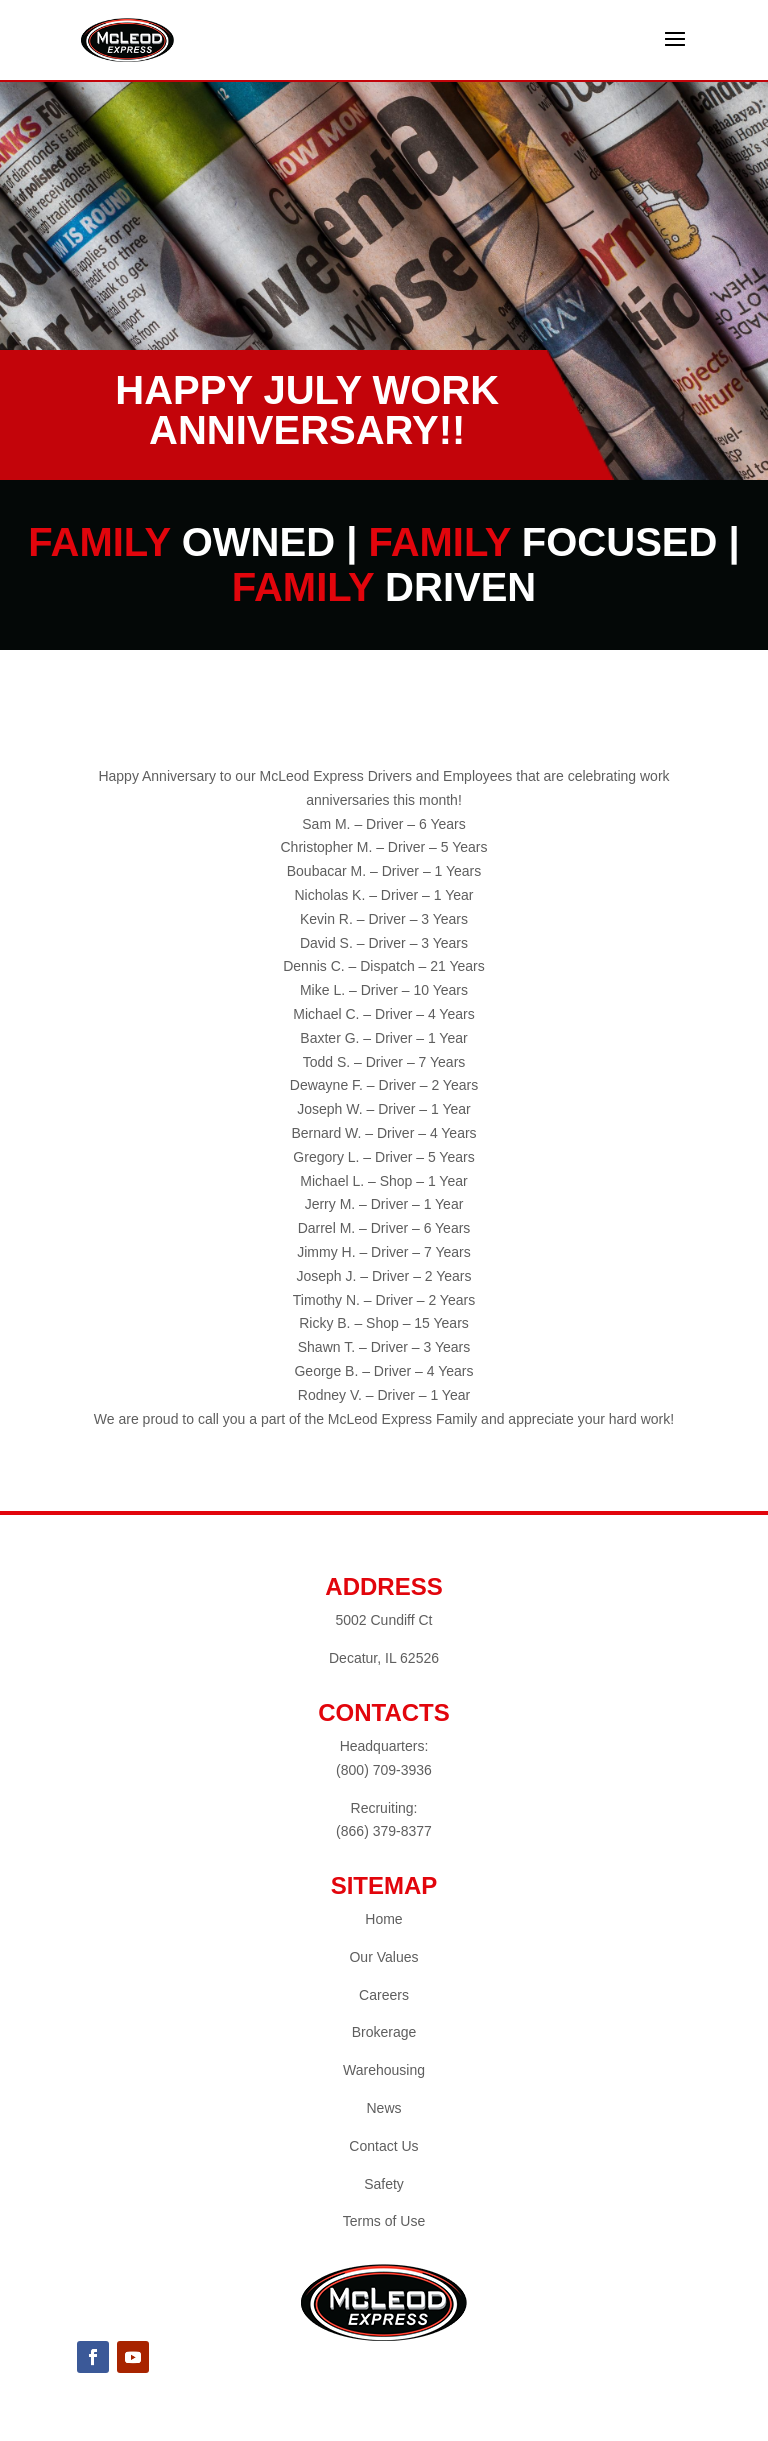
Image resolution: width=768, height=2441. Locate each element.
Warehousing (384, 2070)
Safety (384, 2184)
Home (383, 1919)
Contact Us (383, 2146)
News (383, 2108)
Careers (384, 1995)
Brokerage (384, 2032)
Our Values (383, 1957)
